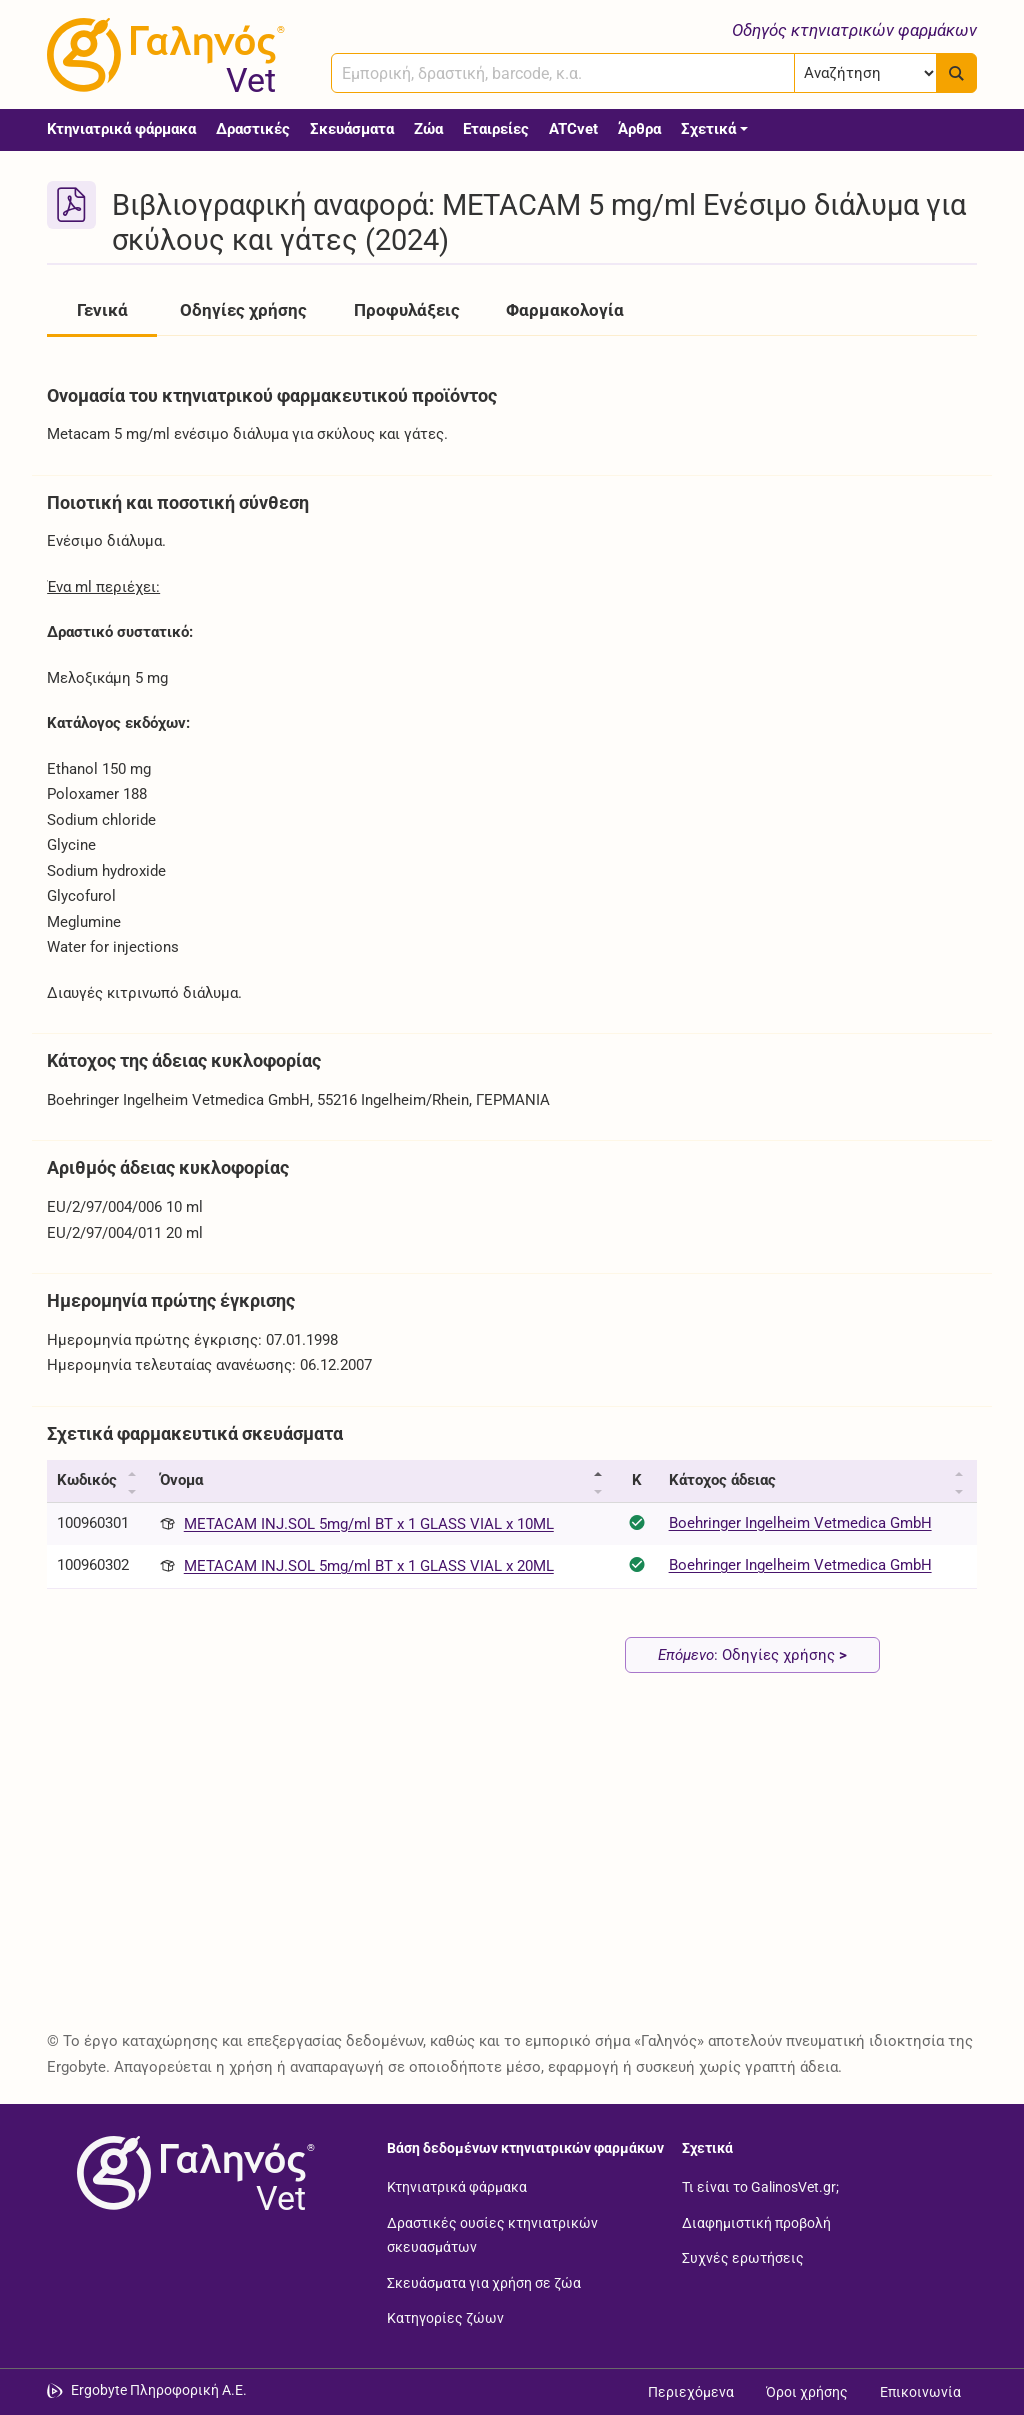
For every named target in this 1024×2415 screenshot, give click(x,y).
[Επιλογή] (865, 73)
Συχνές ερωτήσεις (743, 2258)
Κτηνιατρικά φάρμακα (121, 129)
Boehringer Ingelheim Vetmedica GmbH (800, 1523)
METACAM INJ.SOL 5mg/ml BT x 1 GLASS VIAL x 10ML (369, 1524)
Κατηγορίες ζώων (445, 2318)
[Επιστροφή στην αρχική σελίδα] (192, 2173)
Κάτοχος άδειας (722, 1480)
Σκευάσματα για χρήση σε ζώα (484, 2282)
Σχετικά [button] (708, 129)
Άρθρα (639, 129)
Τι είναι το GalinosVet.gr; (760, 2187)
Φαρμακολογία (565, 310)
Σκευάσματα (352, 129)
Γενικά (102, 310)
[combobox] (563, 73)
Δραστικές (253, 129)
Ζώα (428, 129)
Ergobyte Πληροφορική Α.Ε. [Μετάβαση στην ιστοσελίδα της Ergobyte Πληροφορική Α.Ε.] (159, 2390)
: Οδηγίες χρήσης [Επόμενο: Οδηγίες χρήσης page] (752, 1655)
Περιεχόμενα (691, 2392)
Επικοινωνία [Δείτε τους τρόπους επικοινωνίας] (920, 2392)
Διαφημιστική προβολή (756, 2222)
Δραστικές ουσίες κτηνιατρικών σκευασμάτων (492, 2234)
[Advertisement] (512, 1865)
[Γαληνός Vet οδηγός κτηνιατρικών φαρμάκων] (162, 55)
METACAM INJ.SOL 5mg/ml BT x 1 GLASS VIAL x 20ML (369, 1566)
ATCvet (573, 129)
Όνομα (181, 1480)
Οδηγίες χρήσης (243, 310)
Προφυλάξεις (407, 310)
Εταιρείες (496, 129)
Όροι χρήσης (807, 2392)
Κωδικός (87, 1480)
